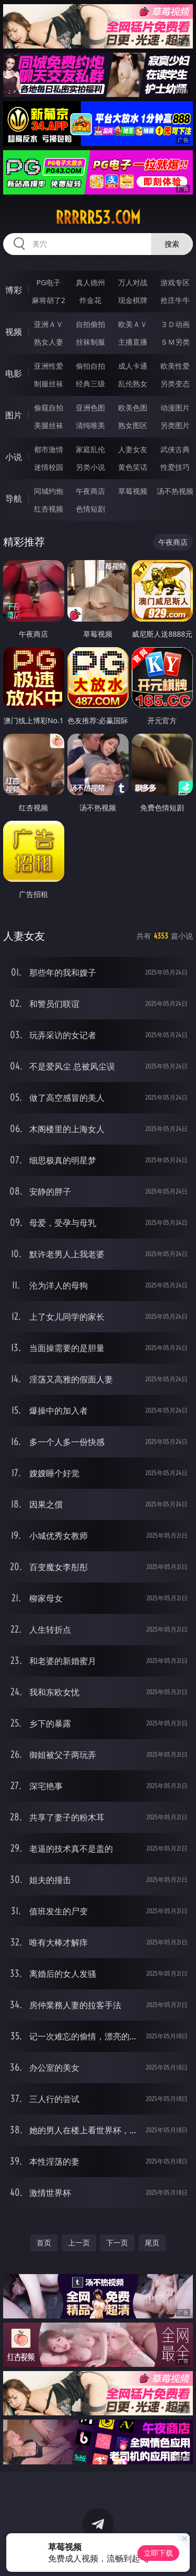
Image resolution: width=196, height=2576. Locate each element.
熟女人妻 (48, 342)
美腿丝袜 (48, 425)
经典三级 (90, 383)
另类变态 (175, 383)
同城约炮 (48, 491)
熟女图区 (132, 425)
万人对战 (132, 282)
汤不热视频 (175, 491)
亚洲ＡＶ (48, 324)
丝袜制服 (90, 342)
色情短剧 (90, 509)
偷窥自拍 (48, 407)
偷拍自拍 (90, 366)
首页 (44, 2242)
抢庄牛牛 (175, 300)
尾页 (152, 2242)
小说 (13, 457)
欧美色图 (132, 407)
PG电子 (48, 282)
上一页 (79, 2242)
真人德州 (90, 282)
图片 (13, 415)
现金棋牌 (132, 300)
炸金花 (90, 300)
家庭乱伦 (90, 449)
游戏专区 (175, 282)
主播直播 (132, 342)
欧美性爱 (175, 366)
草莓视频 (132, 491)
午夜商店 (90, 491)
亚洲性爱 (48, 366)
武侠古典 (175, 449)
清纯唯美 (90, 425)
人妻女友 (132, 449)
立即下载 (158, 2553)
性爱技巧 (175, 467)
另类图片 (175, 425)
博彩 (13, 290)
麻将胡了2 (48, 300)
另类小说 (90, 467)
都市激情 (48, 449)
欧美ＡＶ (132, 324)
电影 (13, 373)
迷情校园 (48, 467)
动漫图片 (175, 407)
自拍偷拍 (90, 324)
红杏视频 (48, 509)
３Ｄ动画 (175, 324)
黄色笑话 (132, 467)
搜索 (172, 244)
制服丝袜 (48, 383)
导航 (13, 498)
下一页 (117, 2242)
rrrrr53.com (98, 217)
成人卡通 (132, 366)
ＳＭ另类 (175, 342)
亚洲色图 (90, 407)
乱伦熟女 (132, 383)
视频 (13, 331)
